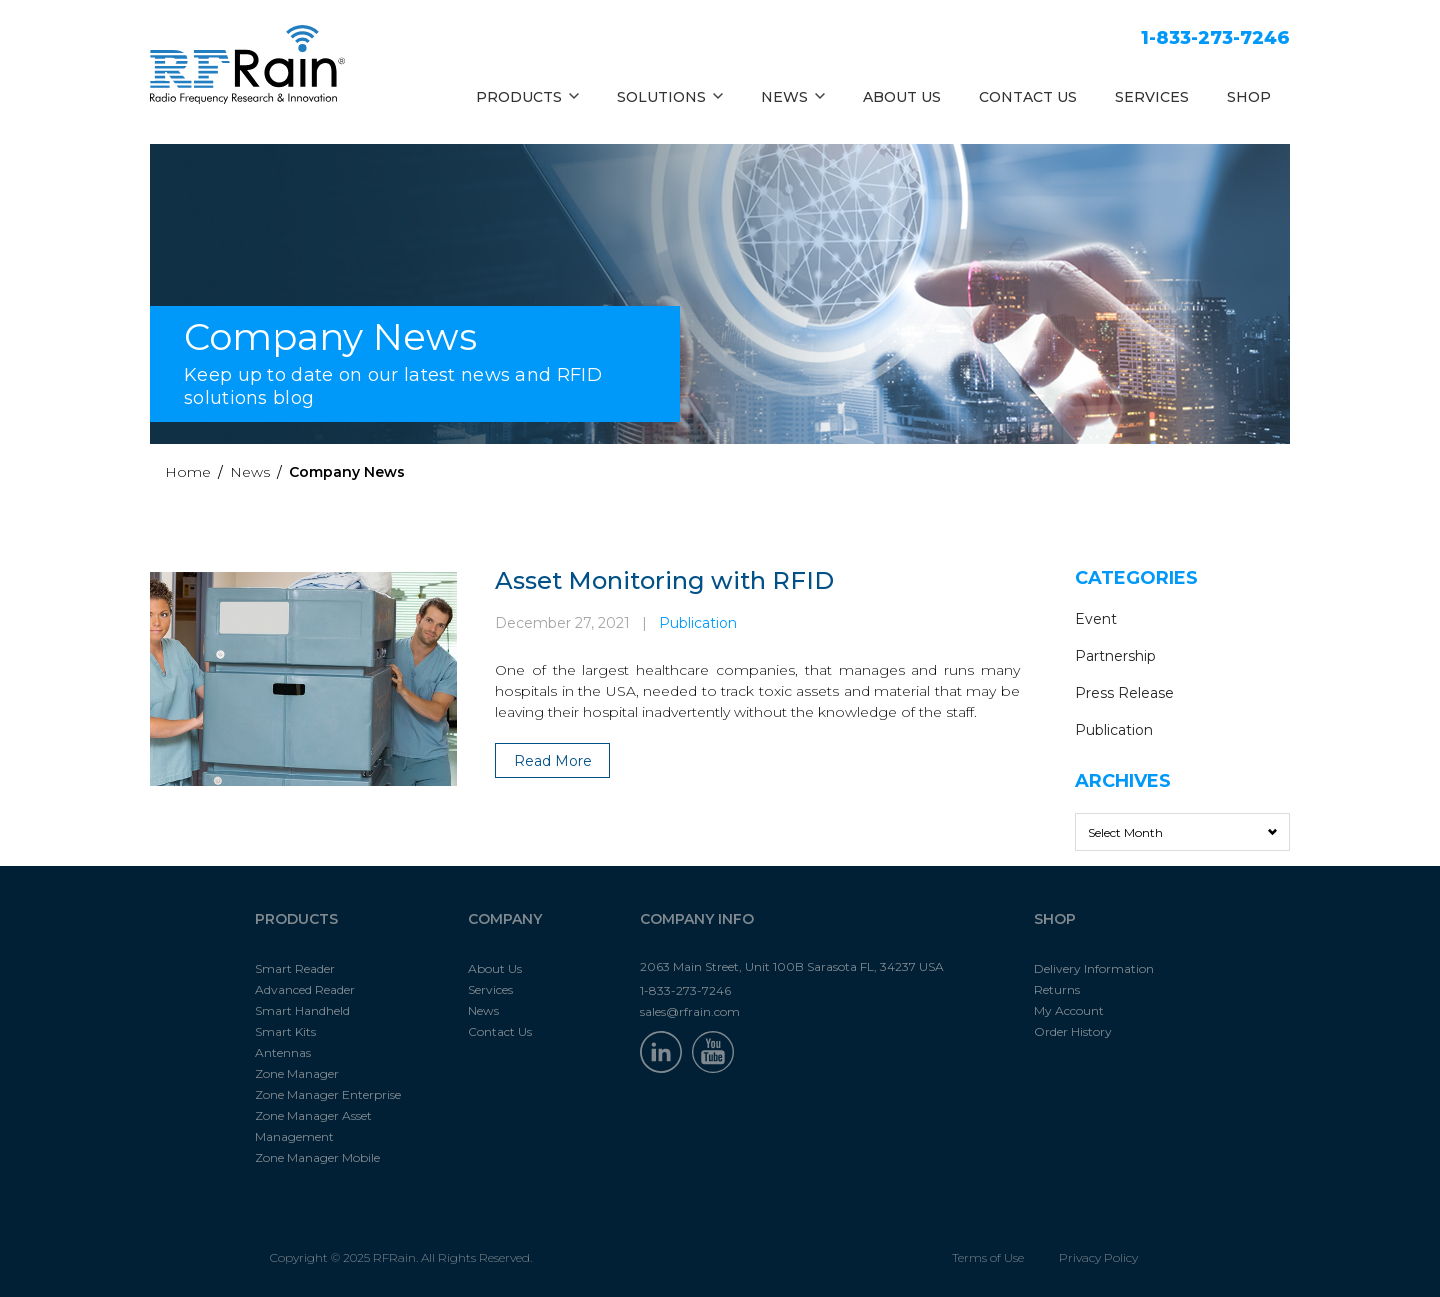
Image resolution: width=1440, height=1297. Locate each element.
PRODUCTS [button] (527, 97)
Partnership (1115, 656)
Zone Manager (297, 1073)
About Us (495, 968)
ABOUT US (902, 97)
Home (188, 472)
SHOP (1249, 97)
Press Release (1124, 693)
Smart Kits (285, 1031)
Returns (1057, 989)
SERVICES (1152, 97)
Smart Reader (295, 968)
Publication (698, 623)
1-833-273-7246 (1215, 38)
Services (490, 989)
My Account (1069, 1010)
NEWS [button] (793, 97)
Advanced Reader (305, 989)
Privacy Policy (1098, 1257)
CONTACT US (1028, 97)
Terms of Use (988, 1257)
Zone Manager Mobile (317, 1157)
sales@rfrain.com (690, 1011)
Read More (553, 761)
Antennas (283, 1052)
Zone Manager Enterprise (328, 1094)
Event (1096, 619)
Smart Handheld (302, 1010)
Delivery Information (1094, 968)
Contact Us (500, 1031)
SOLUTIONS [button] (670, 97)
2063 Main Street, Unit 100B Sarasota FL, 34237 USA (792, 966)
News (250, 472)
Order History (1073, 1031)
